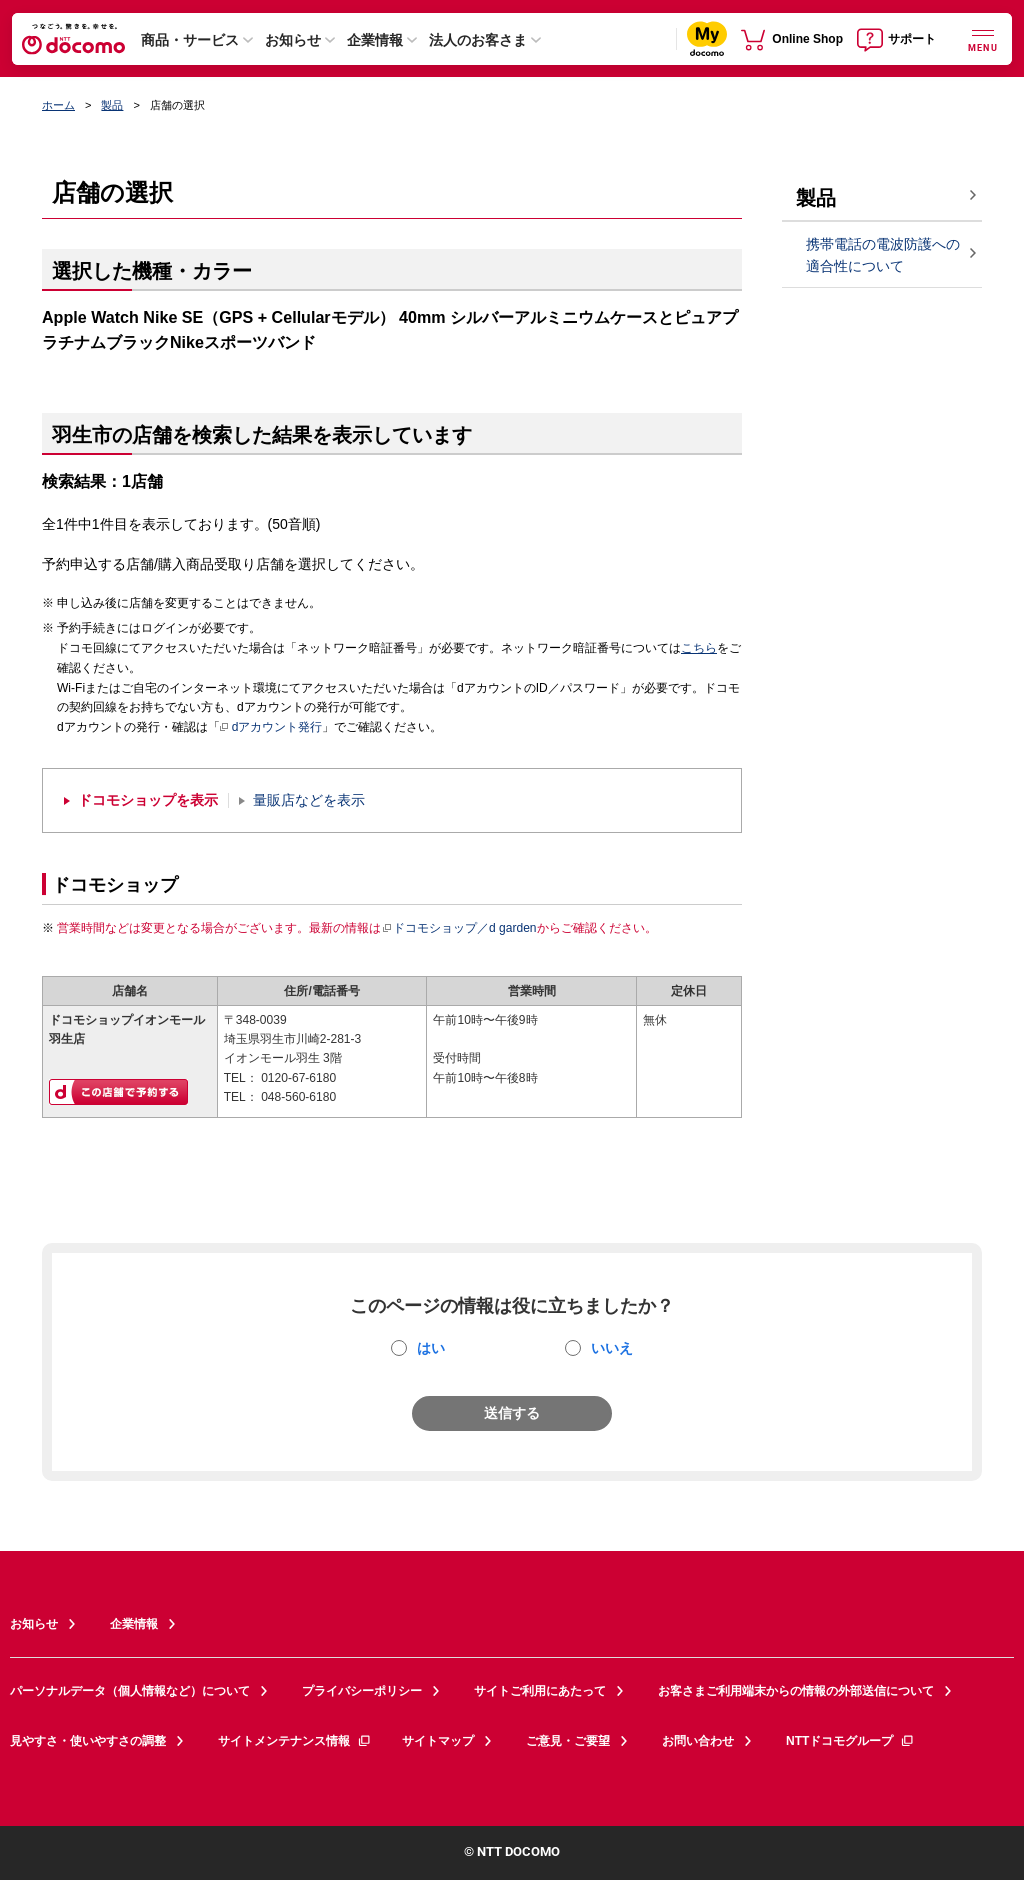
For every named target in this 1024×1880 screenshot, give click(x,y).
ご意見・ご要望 (568, 1741)
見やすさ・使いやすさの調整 (88, 1741)
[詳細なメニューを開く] (983, 38)
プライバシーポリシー (362, 1691)
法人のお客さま (478, 40)
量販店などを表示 (309, 800)
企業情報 (375, 40)
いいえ (612, 1348)
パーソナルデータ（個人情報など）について (130, 1691)
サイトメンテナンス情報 (295, 1741)
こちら (699, 648)
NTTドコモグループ (850, 1741)
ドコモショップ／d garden (459, 928)
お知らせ (293, 40)
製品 (112, 105)
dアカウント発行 (271, 728)
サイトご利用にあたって (540, 1691)
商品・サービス (190, 40)
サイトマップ (438, 1741)
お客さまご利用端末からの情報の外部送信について (796, 1691)
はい (431, 1348)
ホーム (58, 105)
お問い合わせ (698, 1741)
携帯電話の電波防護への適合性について (883, 255)
